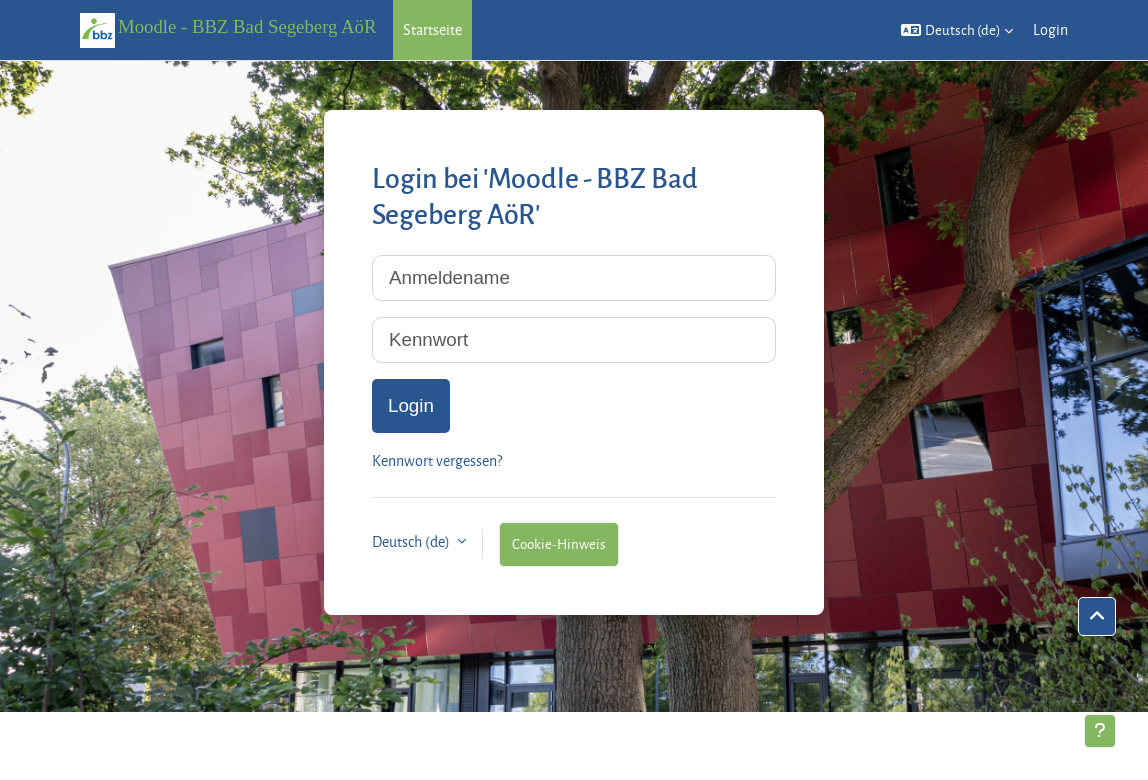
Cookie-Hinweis (559, 543)
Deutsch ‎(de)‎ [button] (412, 541)
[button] (957, 30)
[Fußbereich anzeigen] (1100, 731)
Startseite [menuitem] (432, 29)
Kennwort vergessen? (437, 460)
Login (1050, 29)
